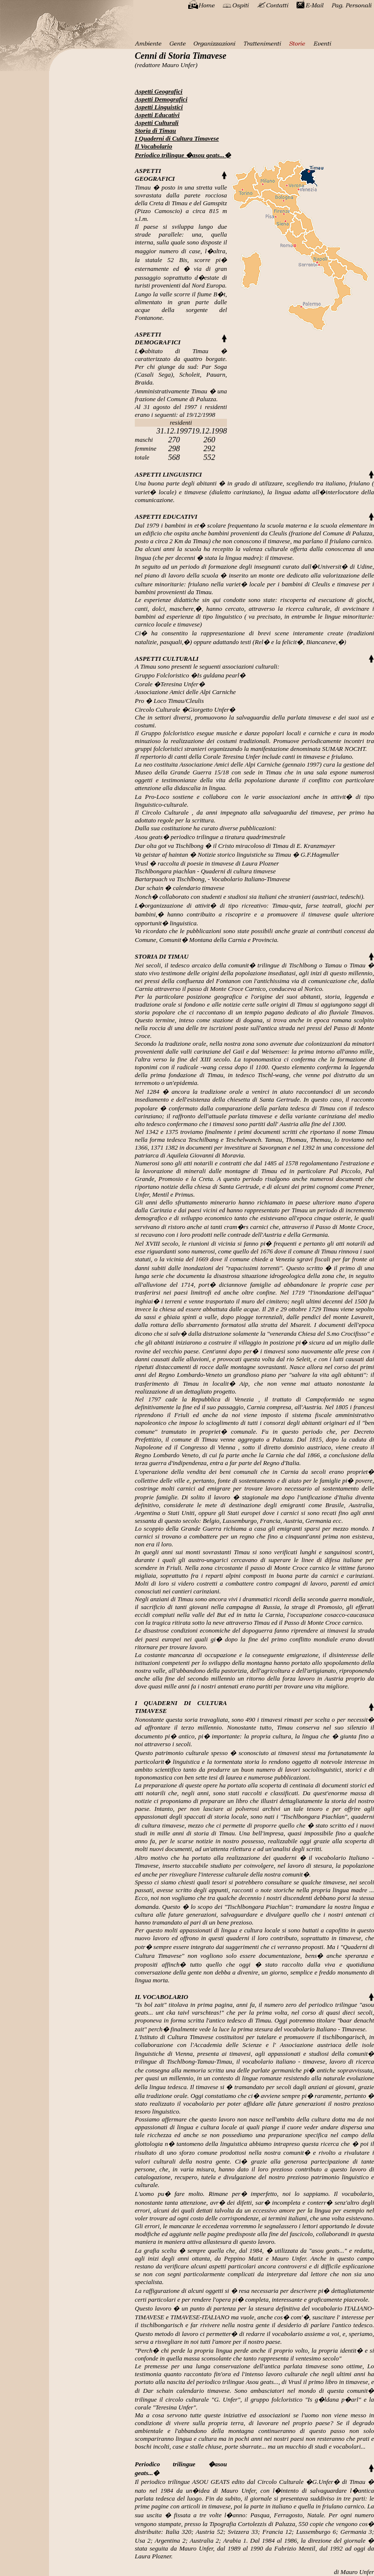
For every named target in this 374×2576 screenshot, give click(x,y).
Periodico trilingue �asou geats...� (183, 155)
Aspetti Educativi (157, 115)
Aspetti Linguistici (159, 107)
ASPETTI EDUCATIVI (166, 516)
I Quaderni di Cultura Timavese (177, 138)
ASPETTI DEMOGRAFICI (157, 338)
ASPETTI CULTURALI (167, 658)
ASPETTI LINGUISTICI (168, 474)
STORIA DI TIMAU (162, 956)
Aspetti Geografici (158, 91)
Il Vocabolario (153, 146)
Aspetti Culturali (156, 122)
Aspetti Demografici (161, 99)
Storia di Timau (155, 130)
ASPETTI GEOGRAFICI (155, 174)
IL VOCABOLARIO (161, 1996)
